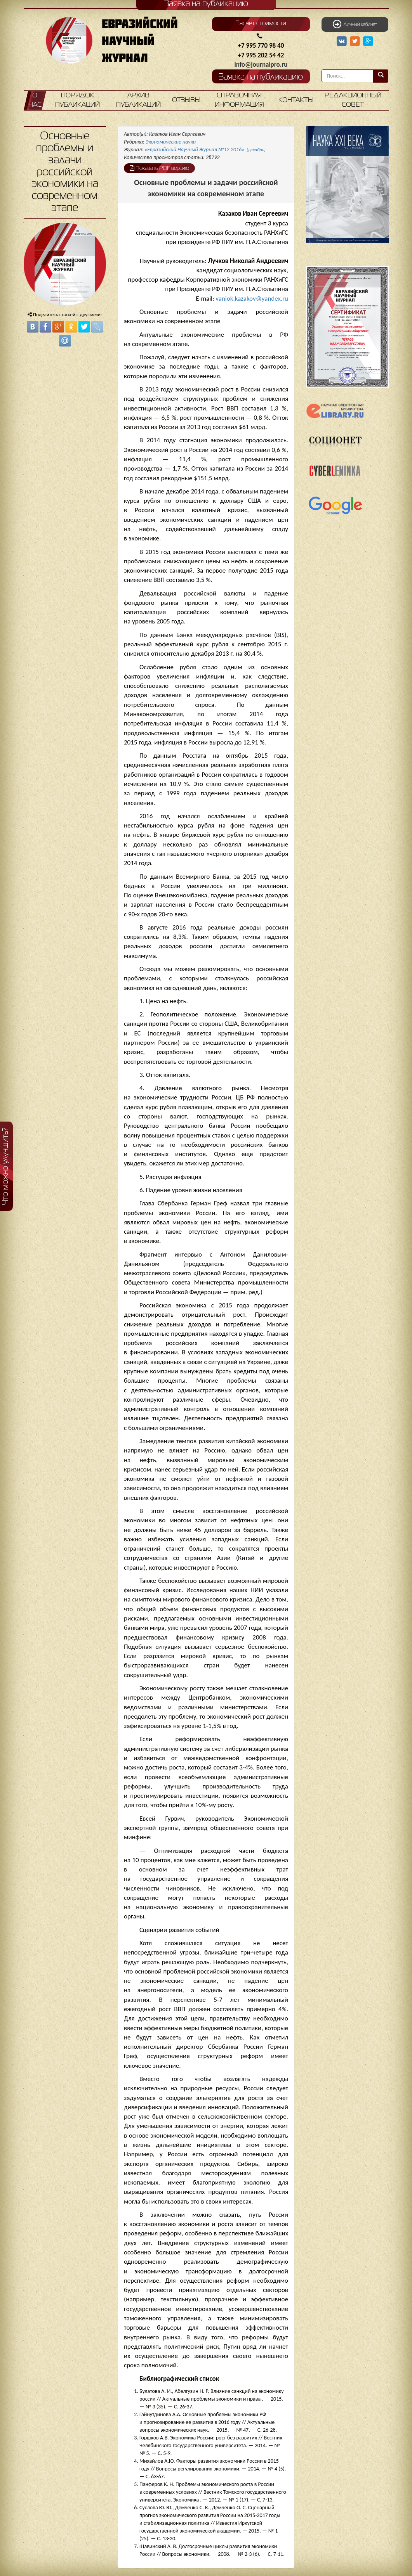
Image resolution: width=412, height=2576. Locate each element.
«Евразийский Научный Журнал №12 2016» (205, 149)
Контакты (295, 100)
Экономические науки (171, 141)
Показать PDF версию (159, 168)
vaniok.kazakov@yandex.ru (252, 298)
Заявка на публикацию (261, 77)
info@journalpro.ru (261, 65)
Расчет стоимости (260, 23)
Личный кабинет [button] (355, 24)
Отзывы (186, 100)
